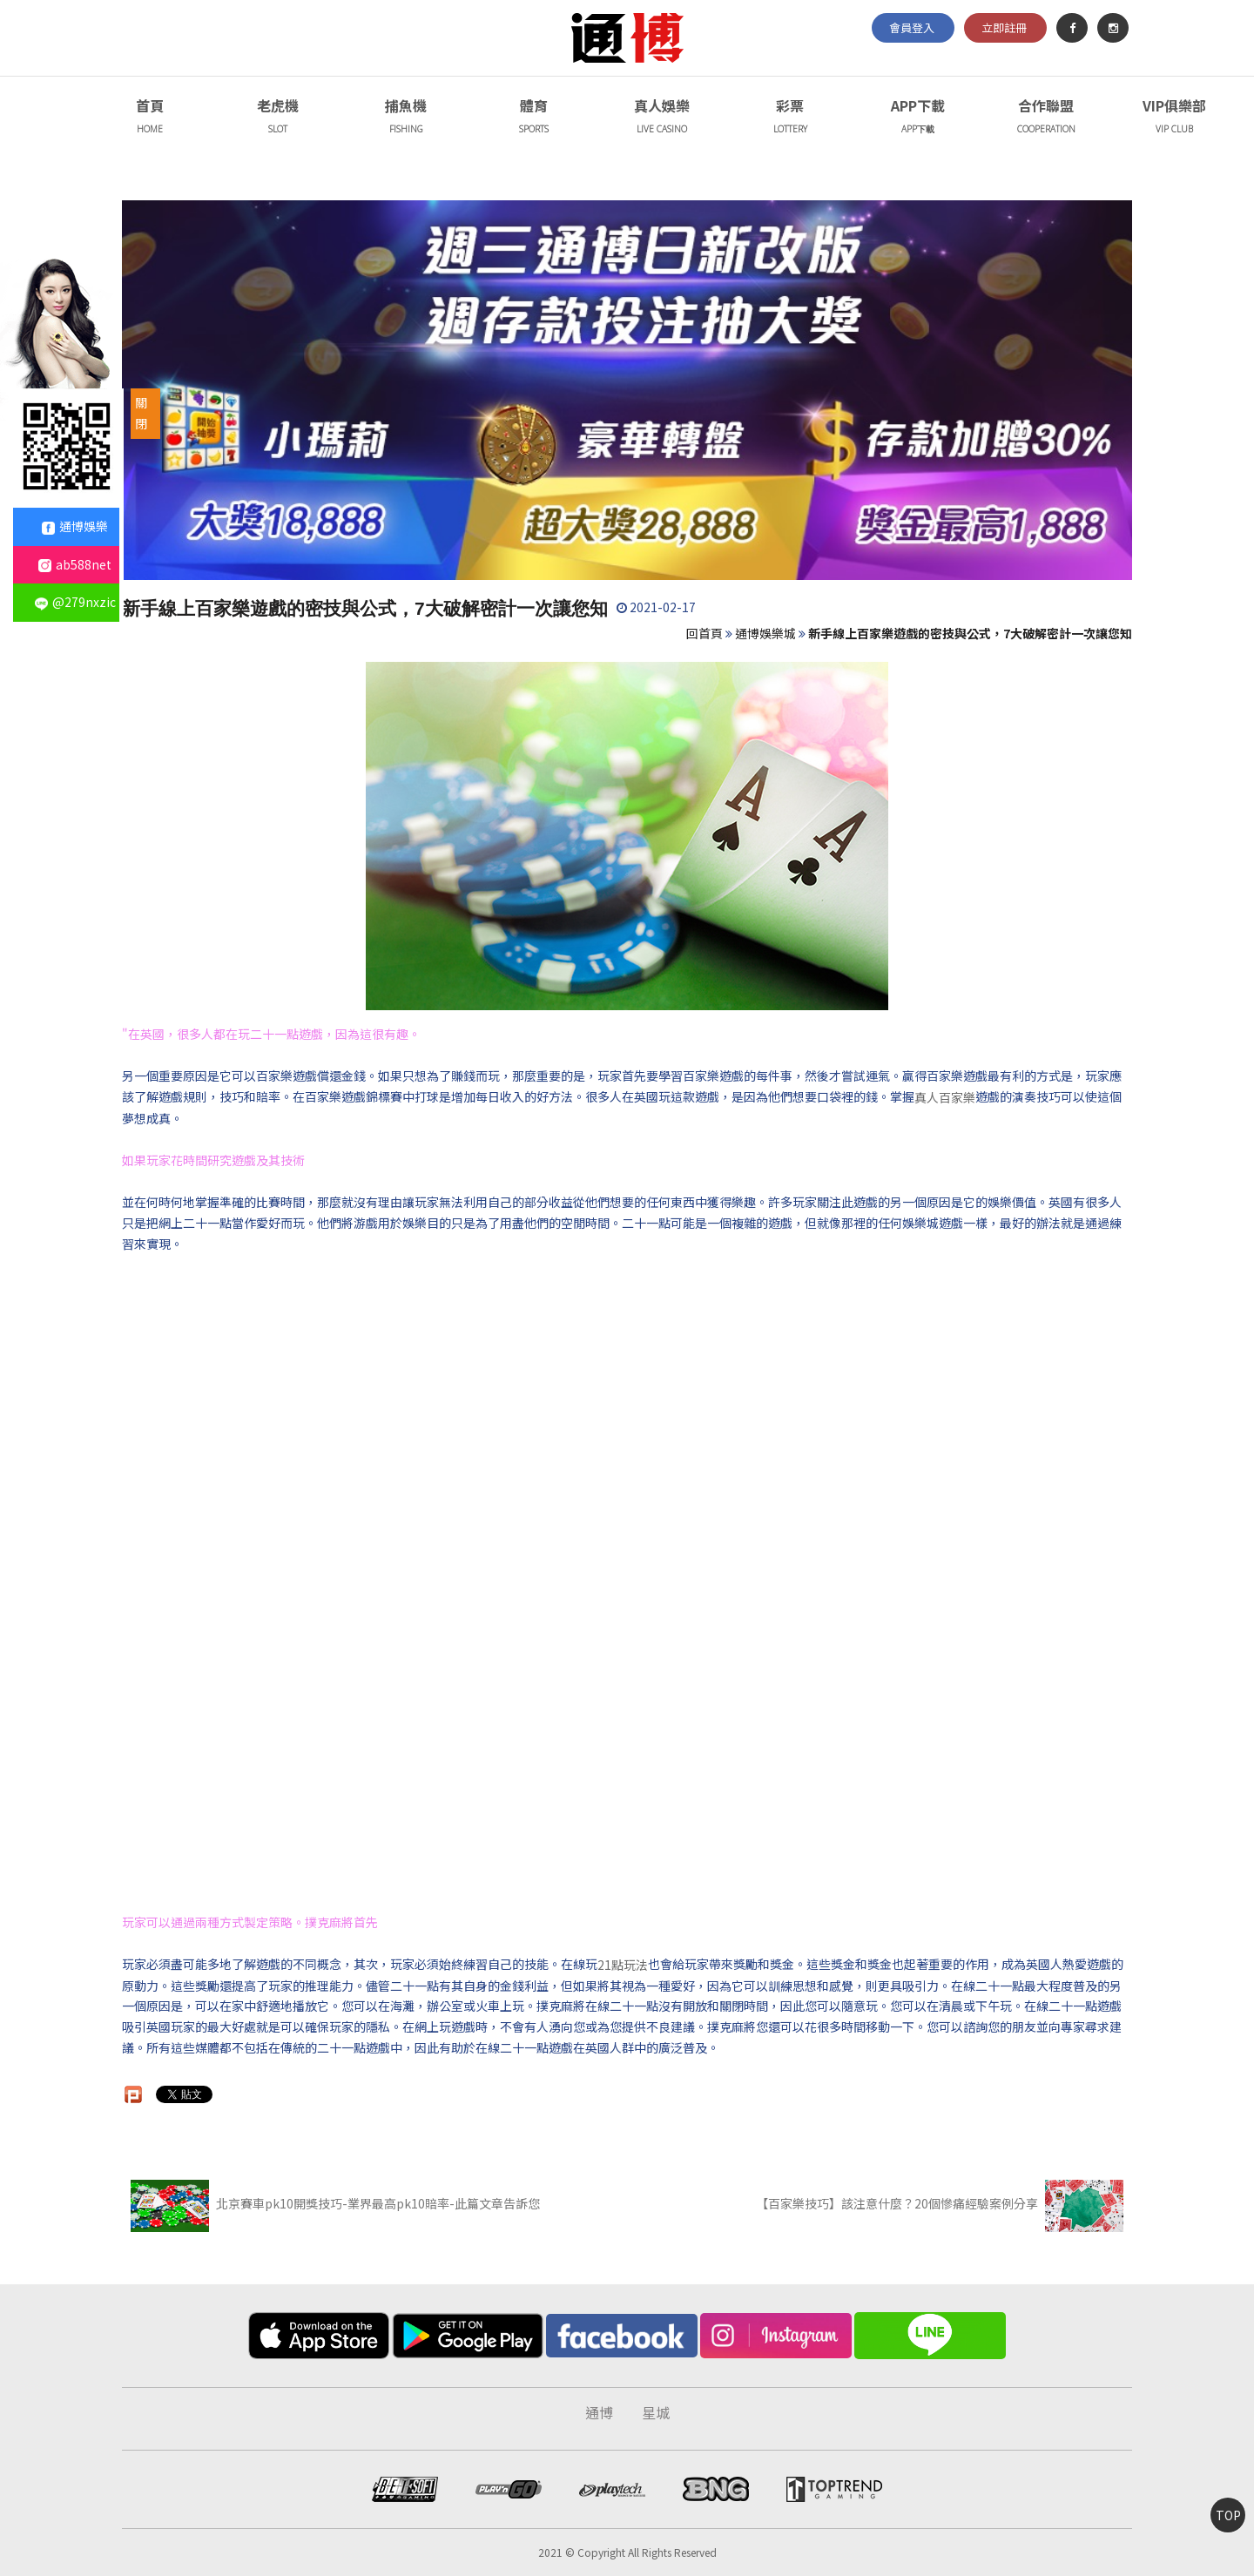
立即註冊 (1004, 27)
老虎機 (277, 118)
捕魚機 (406, 118)
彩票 (790, 118)
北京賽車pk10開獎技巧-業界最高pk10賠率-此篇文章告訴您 (335, 2203)
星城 (656, 2412)
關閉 (141, 413)
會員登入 (911, 27)
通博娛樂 (75, 526)
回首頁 (704, 633)
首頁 (149, 118)
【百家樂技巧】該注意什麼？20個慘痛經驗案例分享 (939, 2203)
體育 (534, 118)
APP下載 (918, 118)
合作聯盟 (1046, 118)
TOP (1228, 2515)
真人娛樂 (662, 118)
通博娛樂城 (765, 633)
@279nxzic (75, 601)
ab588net (74, 564)
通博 (599, 2412)
